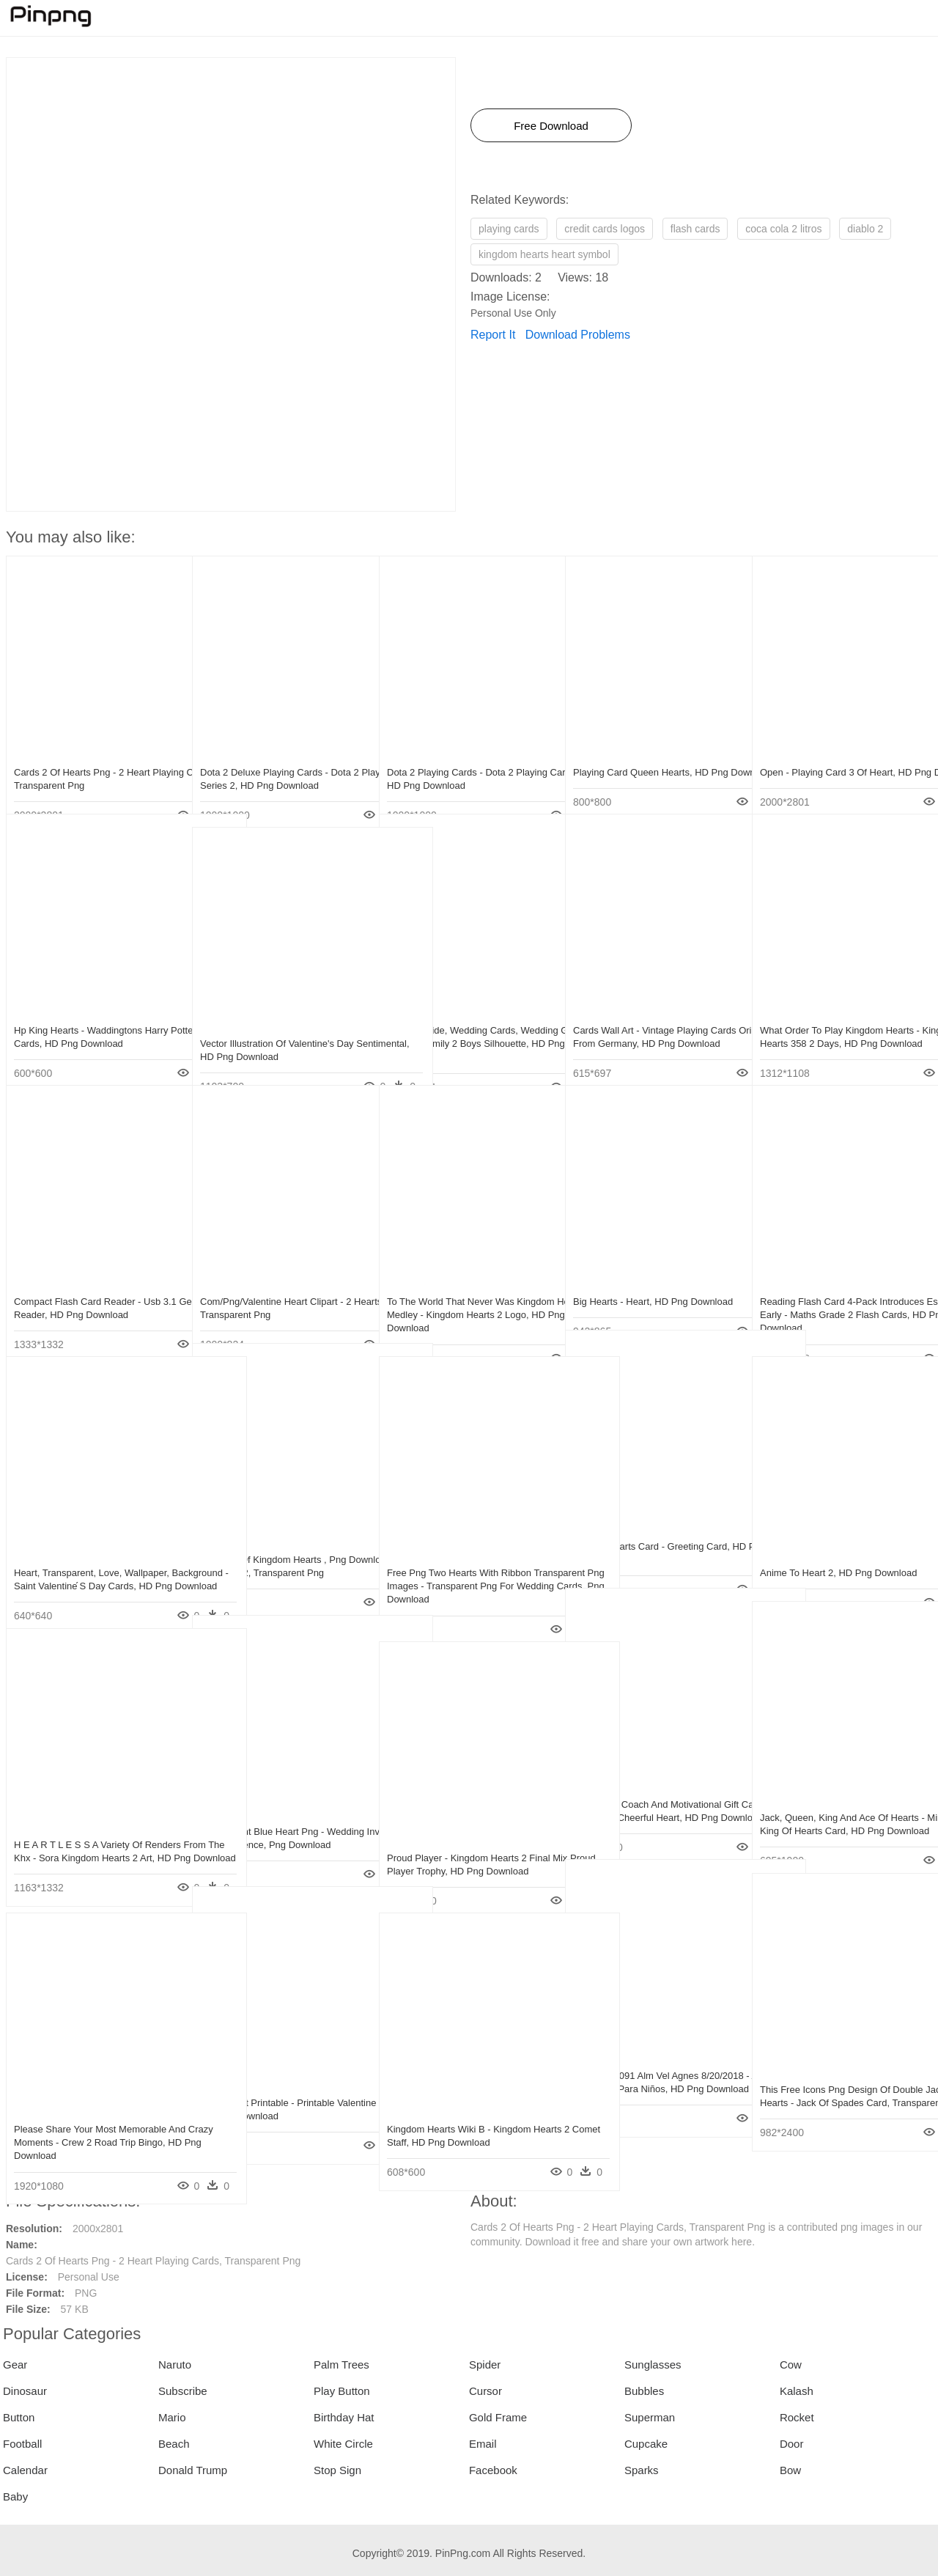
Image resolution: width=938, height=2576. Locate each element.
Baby (15, 2496)
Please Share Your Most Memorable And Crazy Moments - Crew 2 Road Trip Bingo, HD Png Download (90, 2115)
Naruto (174, 2364)
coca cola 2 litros (783, 229)
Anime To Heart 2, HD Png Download (838, 1545)
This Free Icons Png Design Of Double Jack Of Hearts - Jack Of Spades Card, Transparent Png (842, 2075)
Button (18, 2417)
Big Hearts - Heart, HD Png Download (653, 1274)
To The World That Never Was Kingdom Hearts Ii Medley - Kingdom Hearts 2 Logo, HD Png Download (464, 1287)
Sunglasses (653, 2364)
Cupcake (646, 2443)
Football (22, 2443)
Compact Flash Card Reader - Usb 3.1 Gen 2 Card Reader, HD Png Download (95, 1287)
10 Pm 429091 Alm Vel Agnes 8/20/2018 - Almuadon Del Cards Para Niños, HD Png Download (653, 2061)
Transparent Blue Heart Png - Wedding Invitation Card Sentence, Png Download (282, 1817)
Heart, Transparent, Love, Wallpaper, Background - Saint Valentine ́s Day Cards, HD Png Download (91, 1559)
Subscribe (182, 2391)
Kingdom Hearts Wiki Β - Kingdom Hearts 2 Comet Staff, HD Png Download (459, 2115)
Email (483, 2443)
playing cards (509, 229)
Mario (172, 2417)
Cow (791, 2364)
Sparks (641, 2470)
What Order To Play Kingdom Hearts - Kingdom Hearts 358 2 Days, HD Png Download (840, 1016)
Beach (174, 2443)
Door (792, 2443)
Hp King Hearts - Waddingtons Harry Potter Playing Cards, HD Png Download (91, 1016)
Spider (485, 2364)
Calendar (25, 2470)
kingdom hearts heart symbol (544, 254)
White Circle (343, 2443)
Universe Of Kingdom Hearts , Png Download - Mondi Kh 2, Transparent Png (277, 1545)
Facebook (493, 2470)
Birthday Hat (344, 2417)
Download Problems (577, 334)
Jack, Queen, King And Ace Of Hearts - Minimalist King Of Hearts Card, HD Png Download (842, 1803)
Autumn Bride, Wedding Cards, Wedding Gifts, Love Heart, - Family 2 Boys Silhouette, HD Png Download (466, 1016)
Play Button (342, 2391)
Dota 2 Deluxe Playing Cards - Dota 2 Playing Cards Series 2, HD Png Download (279, 758)
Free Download (551, 125)
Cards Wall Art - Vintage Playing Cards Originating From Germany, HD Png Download (654, 1016)
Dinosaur (25, 2391)
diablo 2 (865, 229)
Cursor (485, 2391)
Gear (15, 2364)
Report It (492, 334)
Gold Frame (498, 2417)
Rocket (797, 2417)
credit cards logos (604, 229)
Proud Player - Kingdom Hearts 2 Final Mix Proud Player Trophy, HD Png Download (468, 1844)
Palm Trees (341, 2364)
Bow (790, 2470)
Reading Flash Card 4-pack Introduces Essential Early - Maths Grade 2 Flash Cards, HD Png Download (842, 1287)
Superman (649, 2417)
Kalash (796, 2391)
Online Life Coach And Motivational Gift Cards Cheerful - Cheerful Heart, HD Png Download (650, 1790)
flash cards (695, 229)
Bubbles (644, 2391)
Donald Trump (192, 2470)
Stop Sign (337, 2470)
